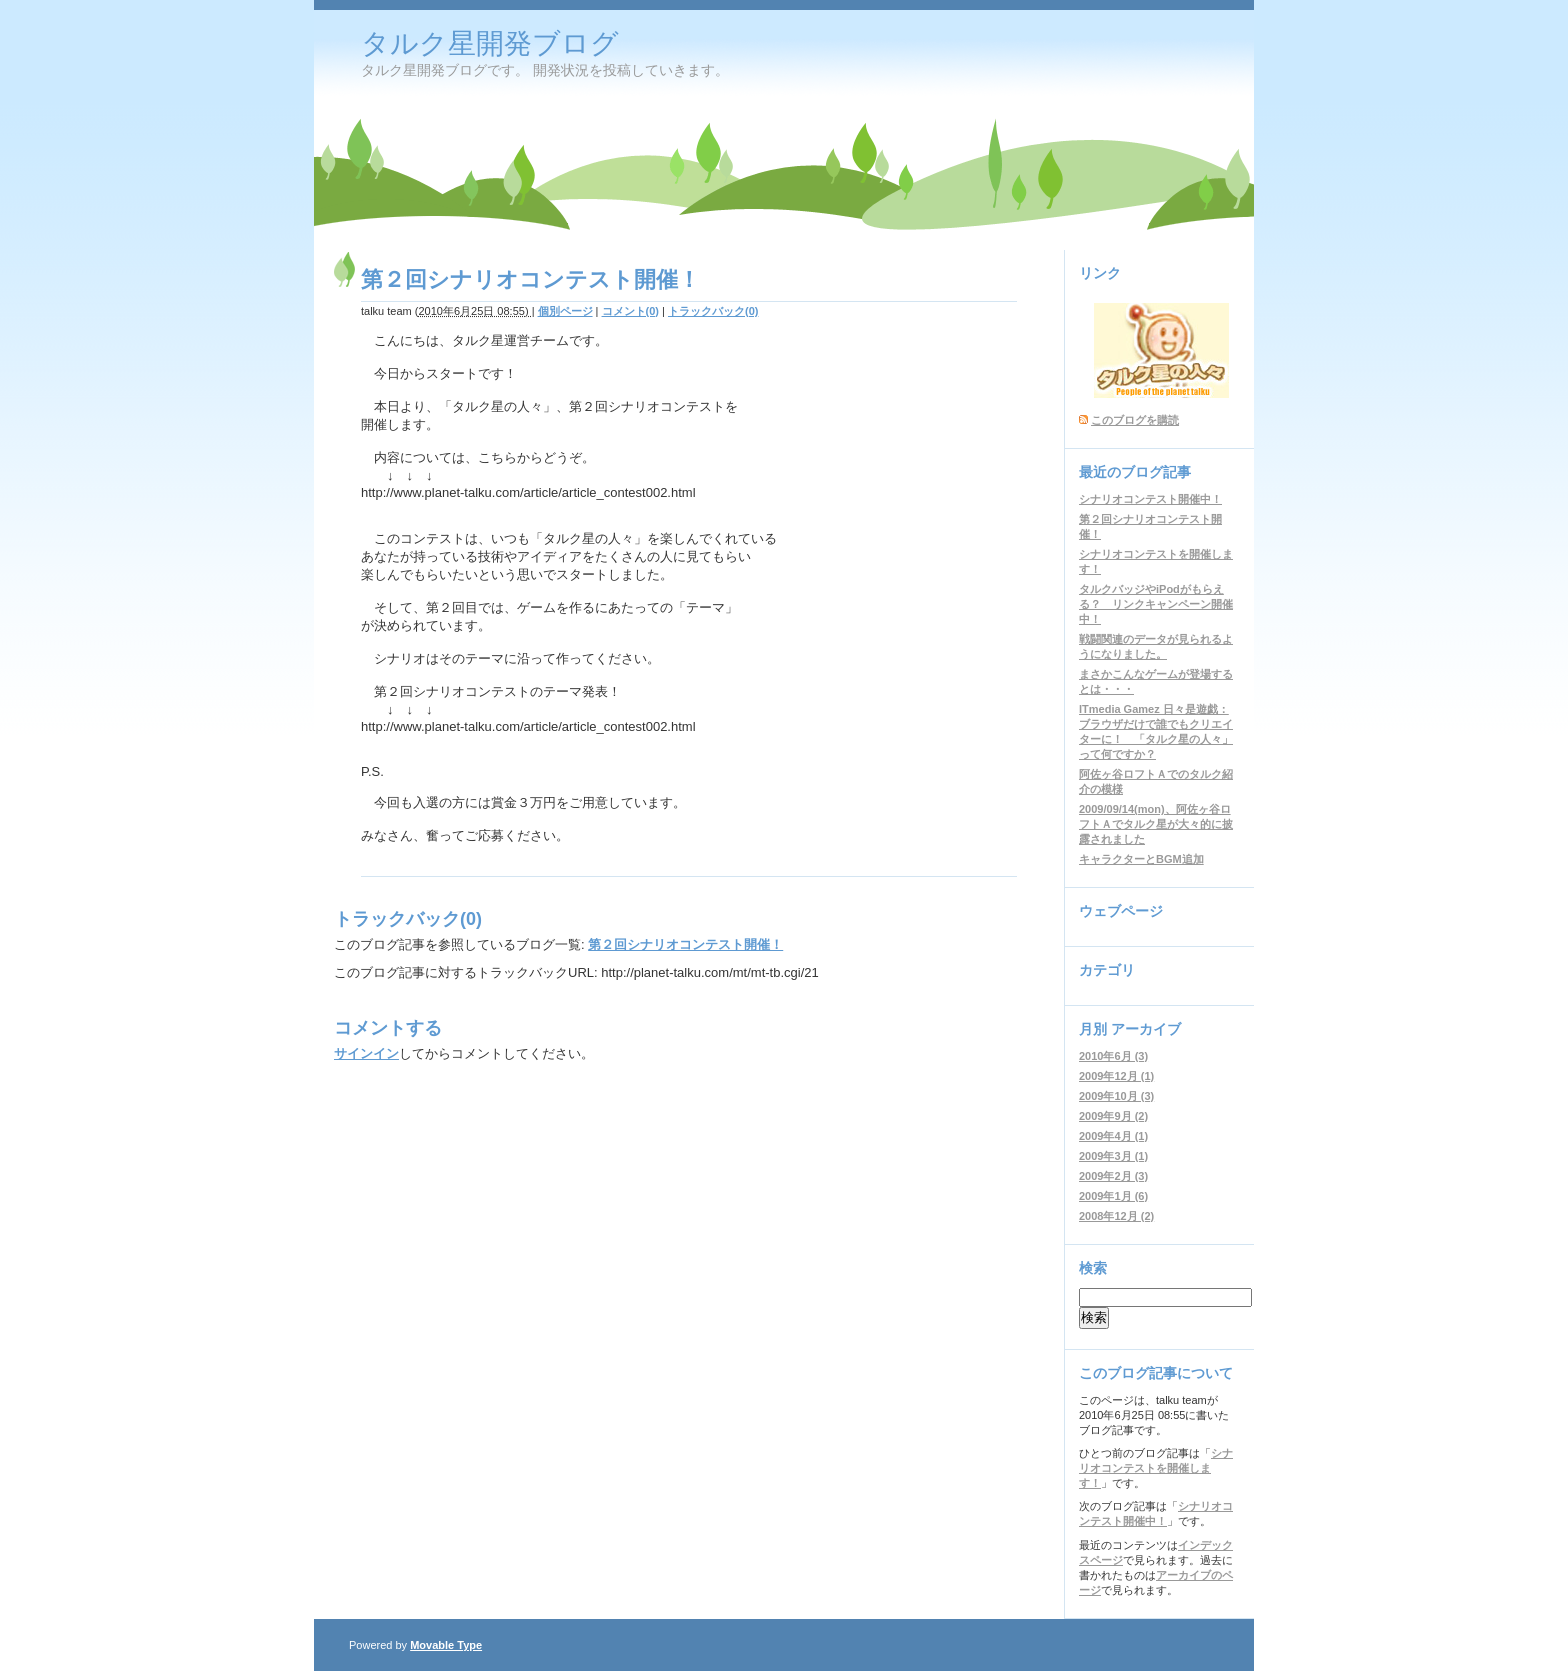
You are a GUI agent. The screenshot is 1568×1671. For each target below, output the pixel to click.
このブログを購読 (1135, 420)
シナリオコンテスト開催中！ (1150, 499)
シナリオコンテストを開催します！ (1156, 1468)
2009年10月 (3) (1116, 1096)
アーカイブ (1146, 1029)
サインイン (366, 1053)
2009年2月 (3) (1113, 1176)
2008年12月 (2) (1116, 1216)
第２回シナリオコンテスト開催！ (685, 944)
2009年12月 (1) (1116, 1076)
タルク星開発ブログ (490, 43)
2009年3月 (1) (1113, 1156)
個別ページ (565, 311)
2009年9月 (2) (1113, 1116)
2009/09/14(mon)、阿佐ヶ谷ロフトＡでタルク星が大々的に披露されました (1156, 824)
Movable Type (446, 1645)
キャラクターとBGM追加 (1141, 859)
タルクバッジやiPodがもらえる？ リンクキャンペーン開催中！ (1156, 604)
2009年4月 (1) (1113, 1136)
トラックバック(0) (713, 311)
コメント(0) (630, 311)
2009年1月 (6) (1113, 1196)
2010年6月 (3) (1113, 1056)
